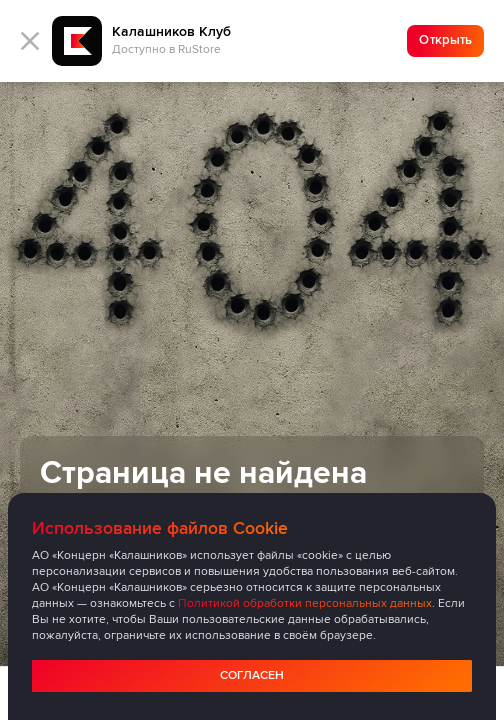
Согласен (252, 675)
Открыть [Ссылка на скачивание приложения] (445, 40)
